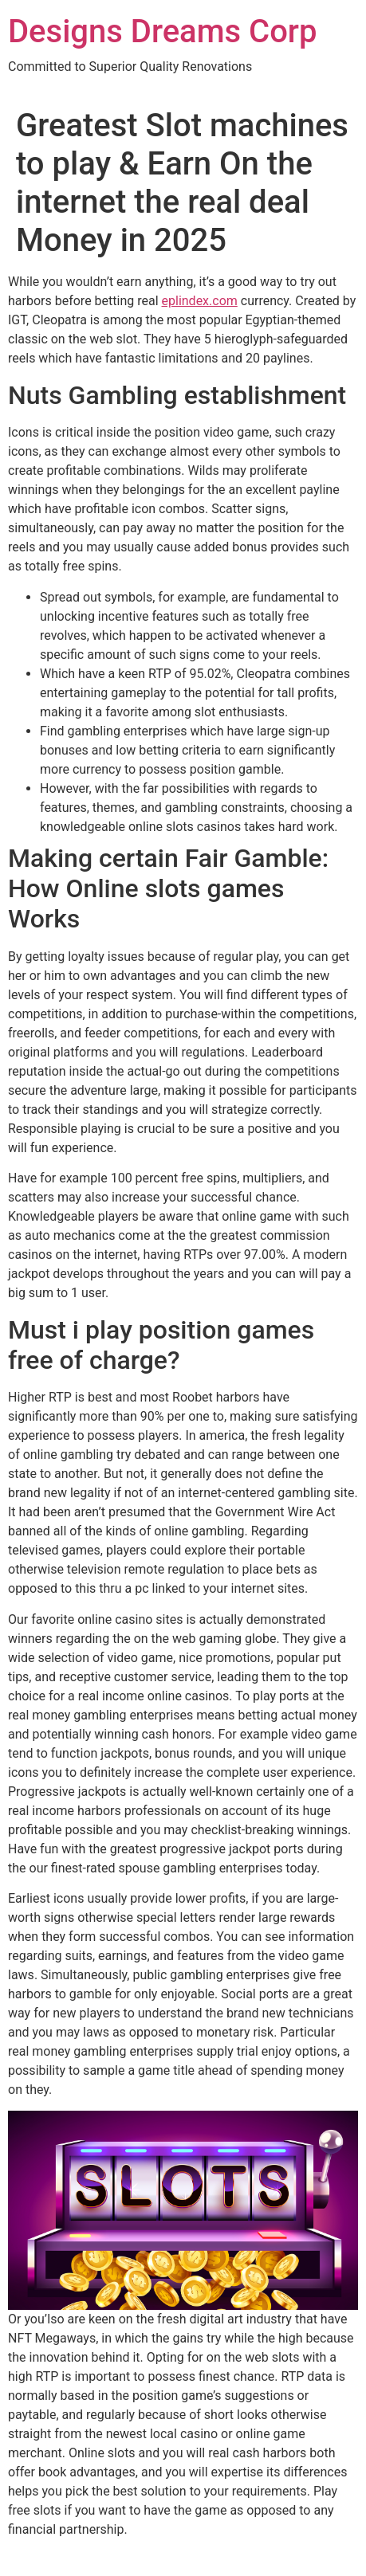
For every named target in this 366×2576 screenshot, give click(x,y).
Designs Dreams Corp (162, 31)
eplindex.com (200, 300)
